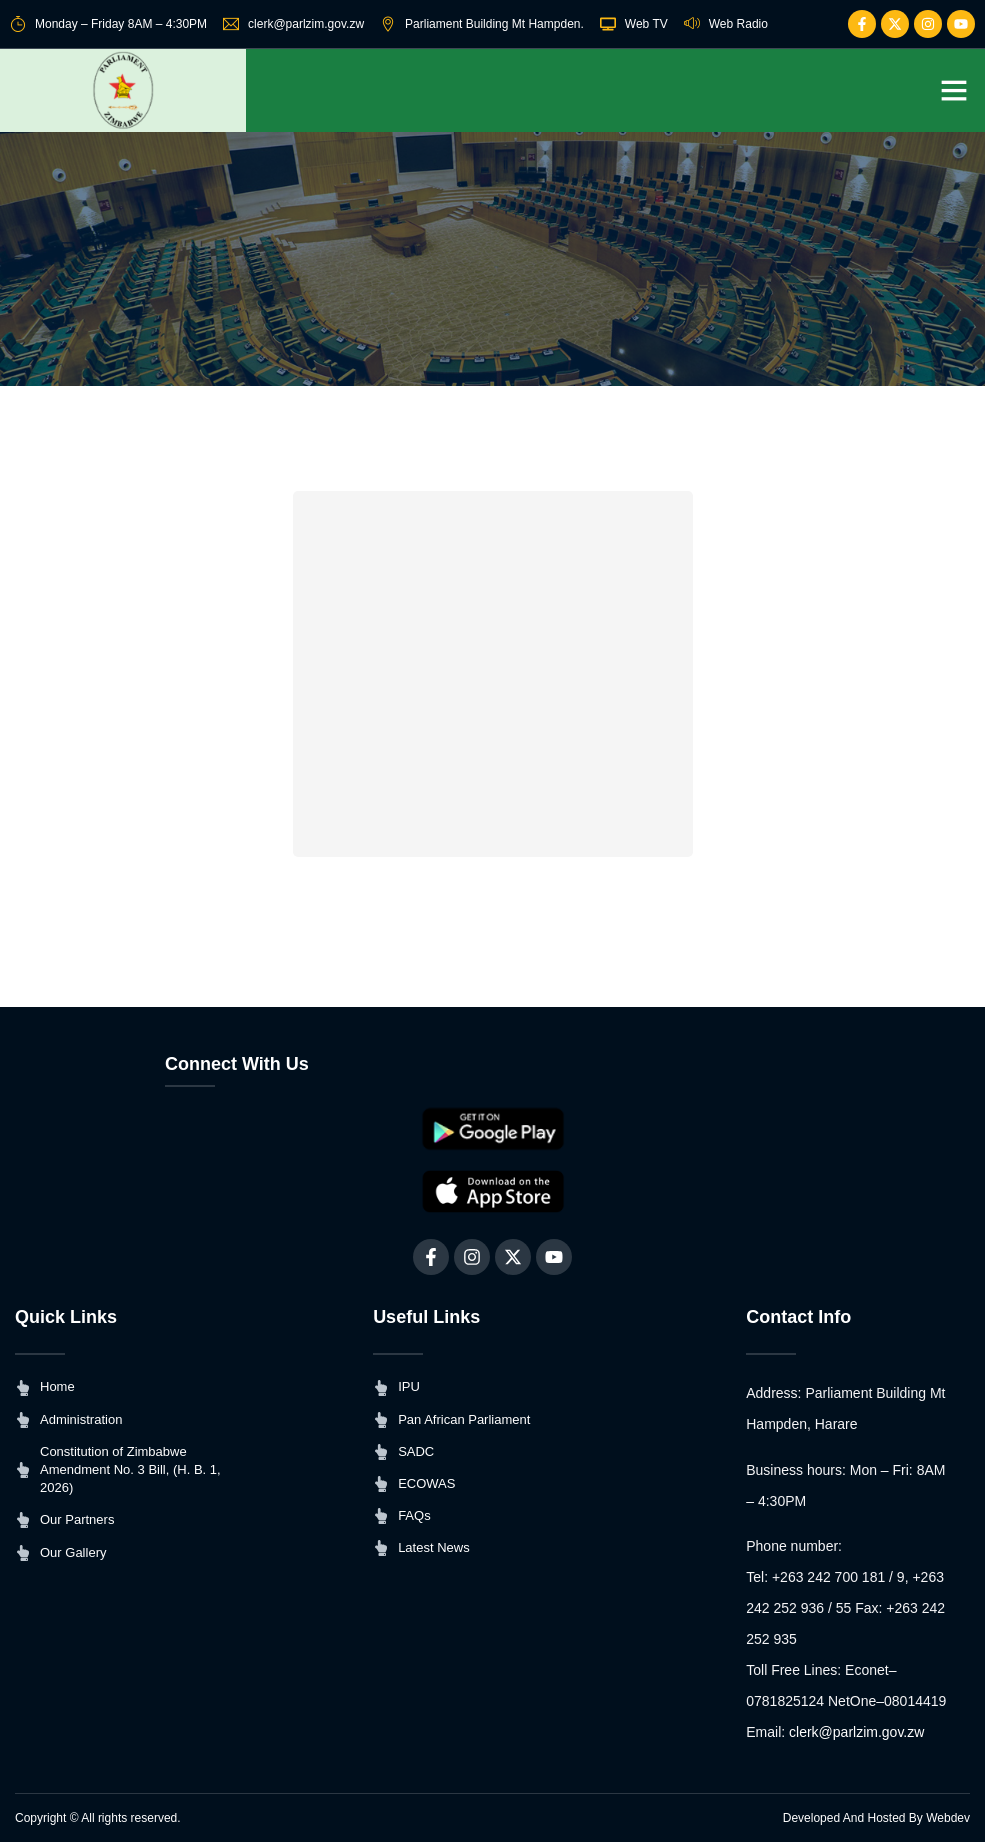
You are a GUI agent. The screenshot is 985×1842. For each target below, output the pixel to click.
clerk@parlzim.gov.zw (856, 1733)
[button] (954, 90)
